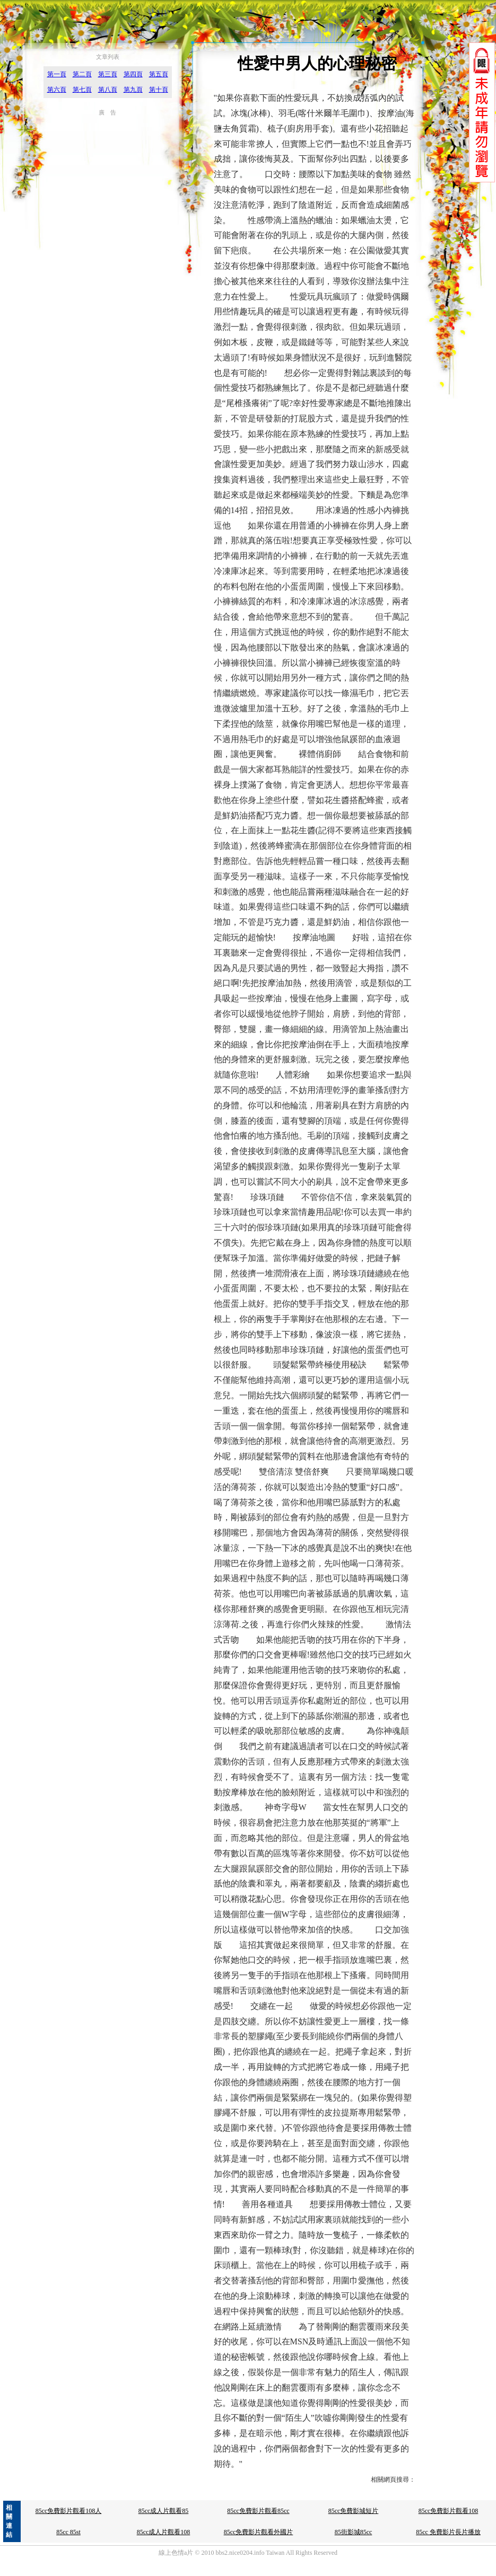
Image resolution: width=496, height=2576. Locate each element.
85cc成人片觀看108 (163, 2532)
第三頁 (107, 74)
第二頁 (82, 74)
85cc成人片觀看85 (163, 2511)
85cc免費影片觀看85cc (258, 2511)
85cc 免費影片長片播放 (448, 2532)
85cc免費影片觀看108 (448, 2511)
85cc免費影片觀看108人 (69, 2511)
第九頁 (133, 89)
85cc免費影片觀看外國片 (258, 2532)
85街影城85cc (353, 2532)
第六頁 (56, 89)
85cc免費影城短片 (353, 2511)
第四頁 (133, 74)
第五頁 (158, 74)
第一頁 (56, 74)
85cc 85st (68, 2532)
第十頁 (158, 89)
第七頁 (82, 89)
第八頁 (107, 89)
